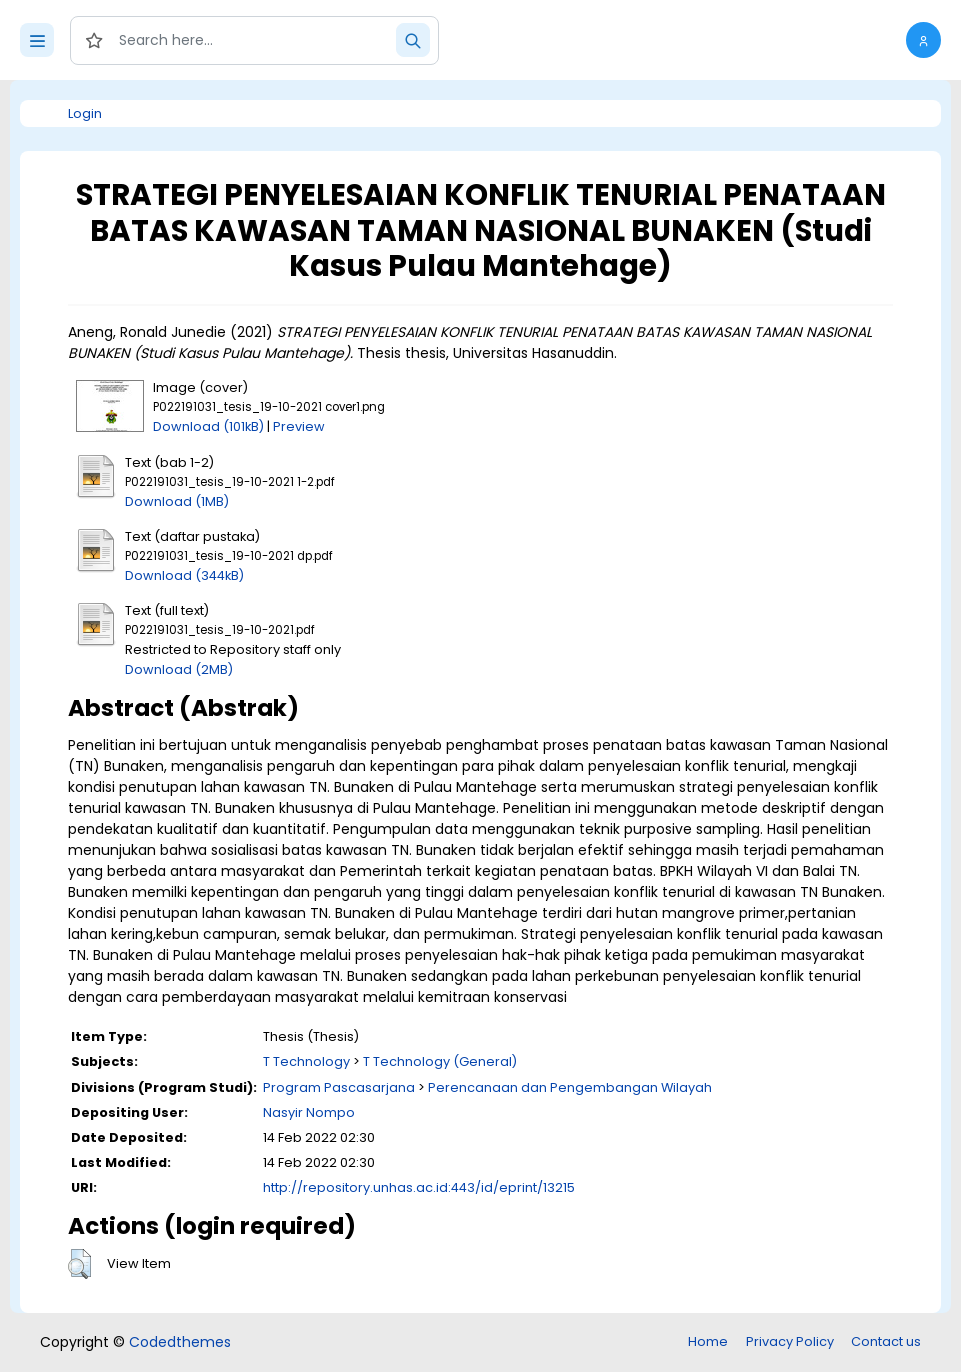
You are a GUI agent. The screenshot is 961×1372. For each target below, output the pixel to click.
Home (708, 1341)
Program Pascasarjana (339, 1087)
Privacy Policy (790, 1341)
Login (85, 113)
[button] (923, 40)
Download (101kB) (208, 426)
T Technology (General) (440, 1061)
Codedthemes (180, 1342)
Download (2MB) (179, 669)
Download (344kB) (184, 575)
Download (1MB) (177, 501)
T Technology (306, 1061)
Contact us (886, 1341)
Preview (299, 426)
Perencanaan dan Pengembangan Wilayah (570, 1087)
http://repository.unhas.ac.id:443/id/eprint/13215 (419, 1187)
